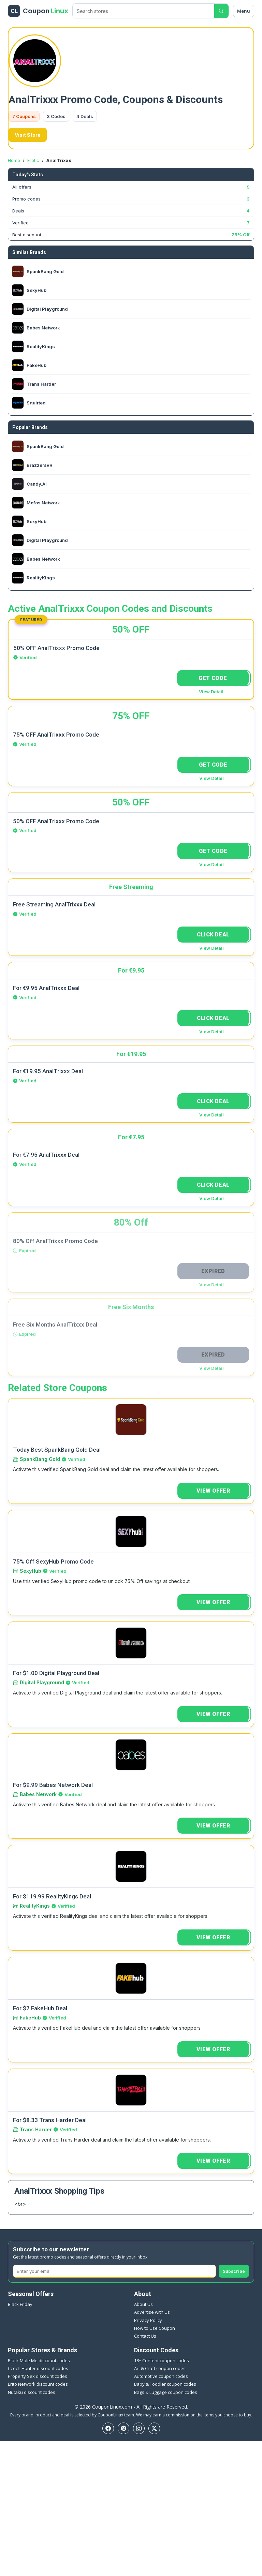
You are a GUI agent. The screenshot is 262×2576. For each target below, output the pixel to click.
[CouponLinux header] (38, 11)
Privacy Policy (148, 2320)
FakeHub (30, 2017)
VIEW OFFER (213, 1490)
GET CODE (213, 678)
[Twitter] (154, 2428)
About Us (143, 2304)
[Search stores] (143, 11)
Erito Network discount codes (38, 2384)
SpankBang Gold (40, 1459)
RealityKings (35, 1906)
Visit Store (28, 135)
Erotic (33, 160)
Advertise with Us (152, 2312)
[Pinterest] (123, 2428)
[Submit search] (221, 11)
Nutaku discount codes (31, 2392)
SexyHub (30, 1571)
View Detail (211, 691)
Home (14, 160)
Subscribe (234, 2271)
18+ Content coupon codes (161, 2360)
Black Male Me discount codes (39, 2360)
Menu (243, 11)
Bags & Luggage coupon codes (165, 2392)
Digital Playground (42, 1682)
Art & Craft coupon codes (160, 2368)
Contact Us (145, 2336)
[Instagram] (139, 2428)
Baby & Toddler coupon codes (165, 2384)
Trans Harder (36, 2129)
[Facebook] (108, 2428)
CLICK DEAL (213, 934)
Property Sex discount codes (37, 2376)
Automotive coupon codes (161, 2376)
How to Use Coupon (154, 2328)
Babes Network (38, 1794)
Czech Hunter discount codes (38, 2368)
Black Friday (20, 2304)
